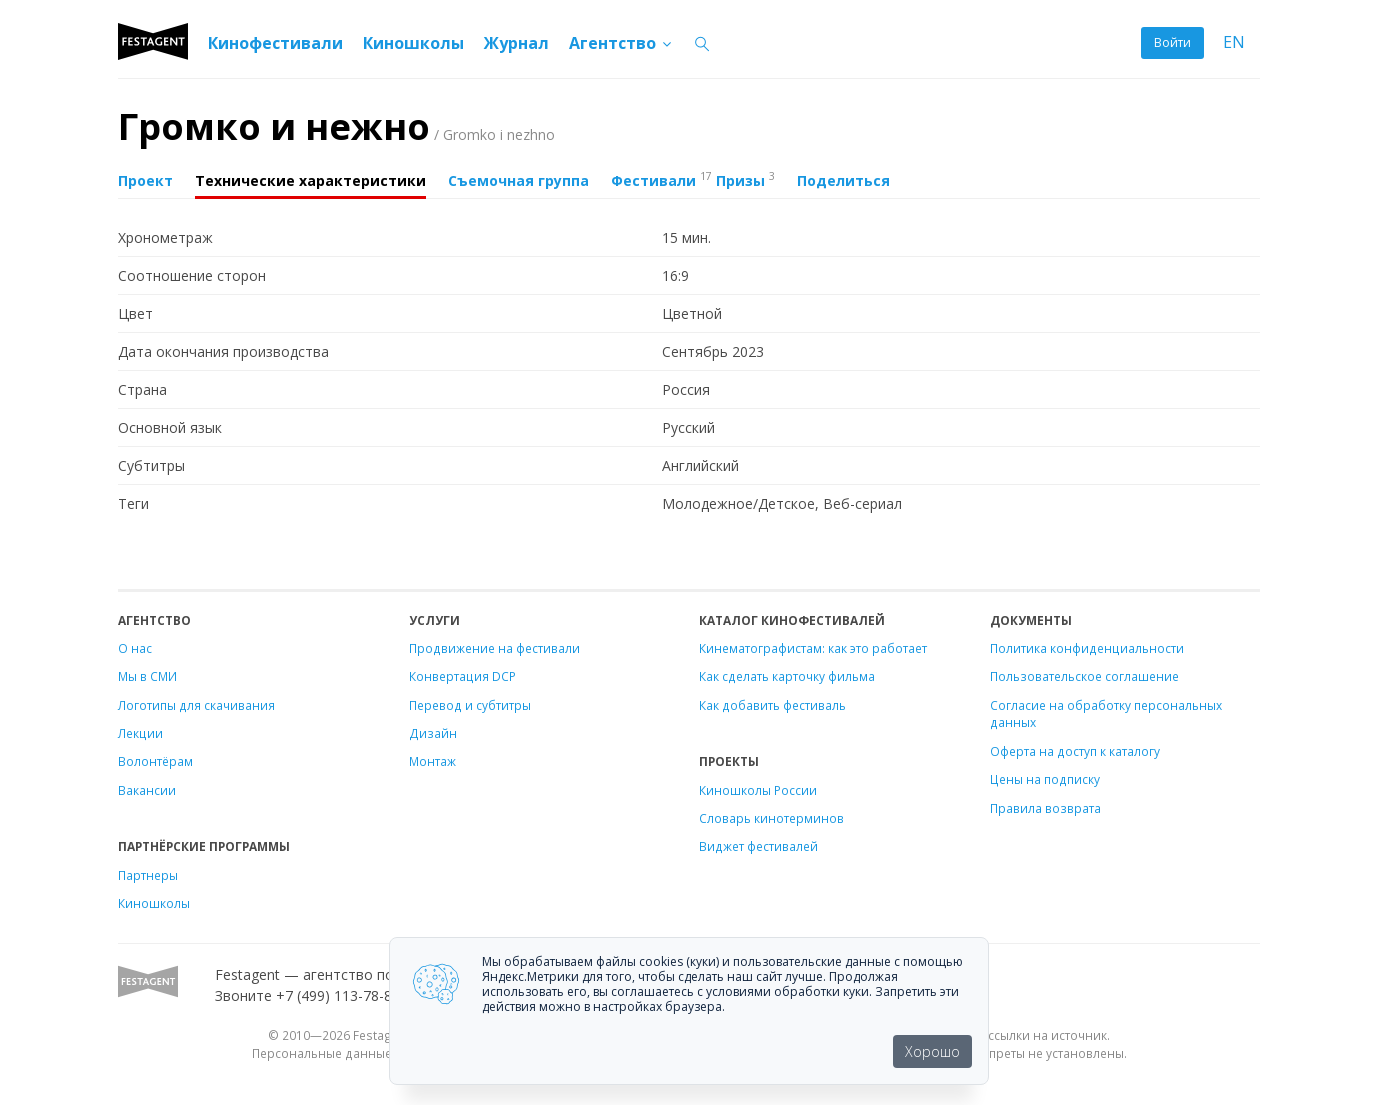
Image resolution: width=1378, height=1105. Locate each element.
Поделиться (843, 180)
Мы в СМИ (147, 676)
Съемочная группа (518, 180)
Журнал (516, 43)
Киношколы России (758, 790)
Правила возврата (1045, 808)
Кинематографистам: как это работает (813, 648)
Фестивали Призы (693, 179)
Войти (1172, 42)
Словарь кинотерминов (771, 818)
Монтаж (432, 761)
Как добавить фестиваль (772, 705)
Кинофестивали (275, 43)
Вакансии (147, 790)
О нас (135, 648)
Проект (145, 180)
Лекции (140, 733)
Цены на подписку (1045, 779)
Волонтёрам (155, 761)
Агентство (621, 43)
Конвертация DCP (462, 676)
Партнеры (148, 875)
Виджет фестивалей (758, 846)
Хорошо (932, 1051)
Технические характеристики (310, 180)
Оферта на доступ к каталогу (1075, 751)
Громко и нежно (336, 126)
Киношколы (413, 43)
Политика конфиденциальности (1087, 648)
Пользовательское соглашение (1084, 676)
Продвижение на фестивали (494, 648)
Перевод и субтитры (470, 705)
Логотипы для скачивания (196, 705)
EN (1234, 42)
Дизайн (433, 733)
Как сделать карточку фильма (787, 676)
